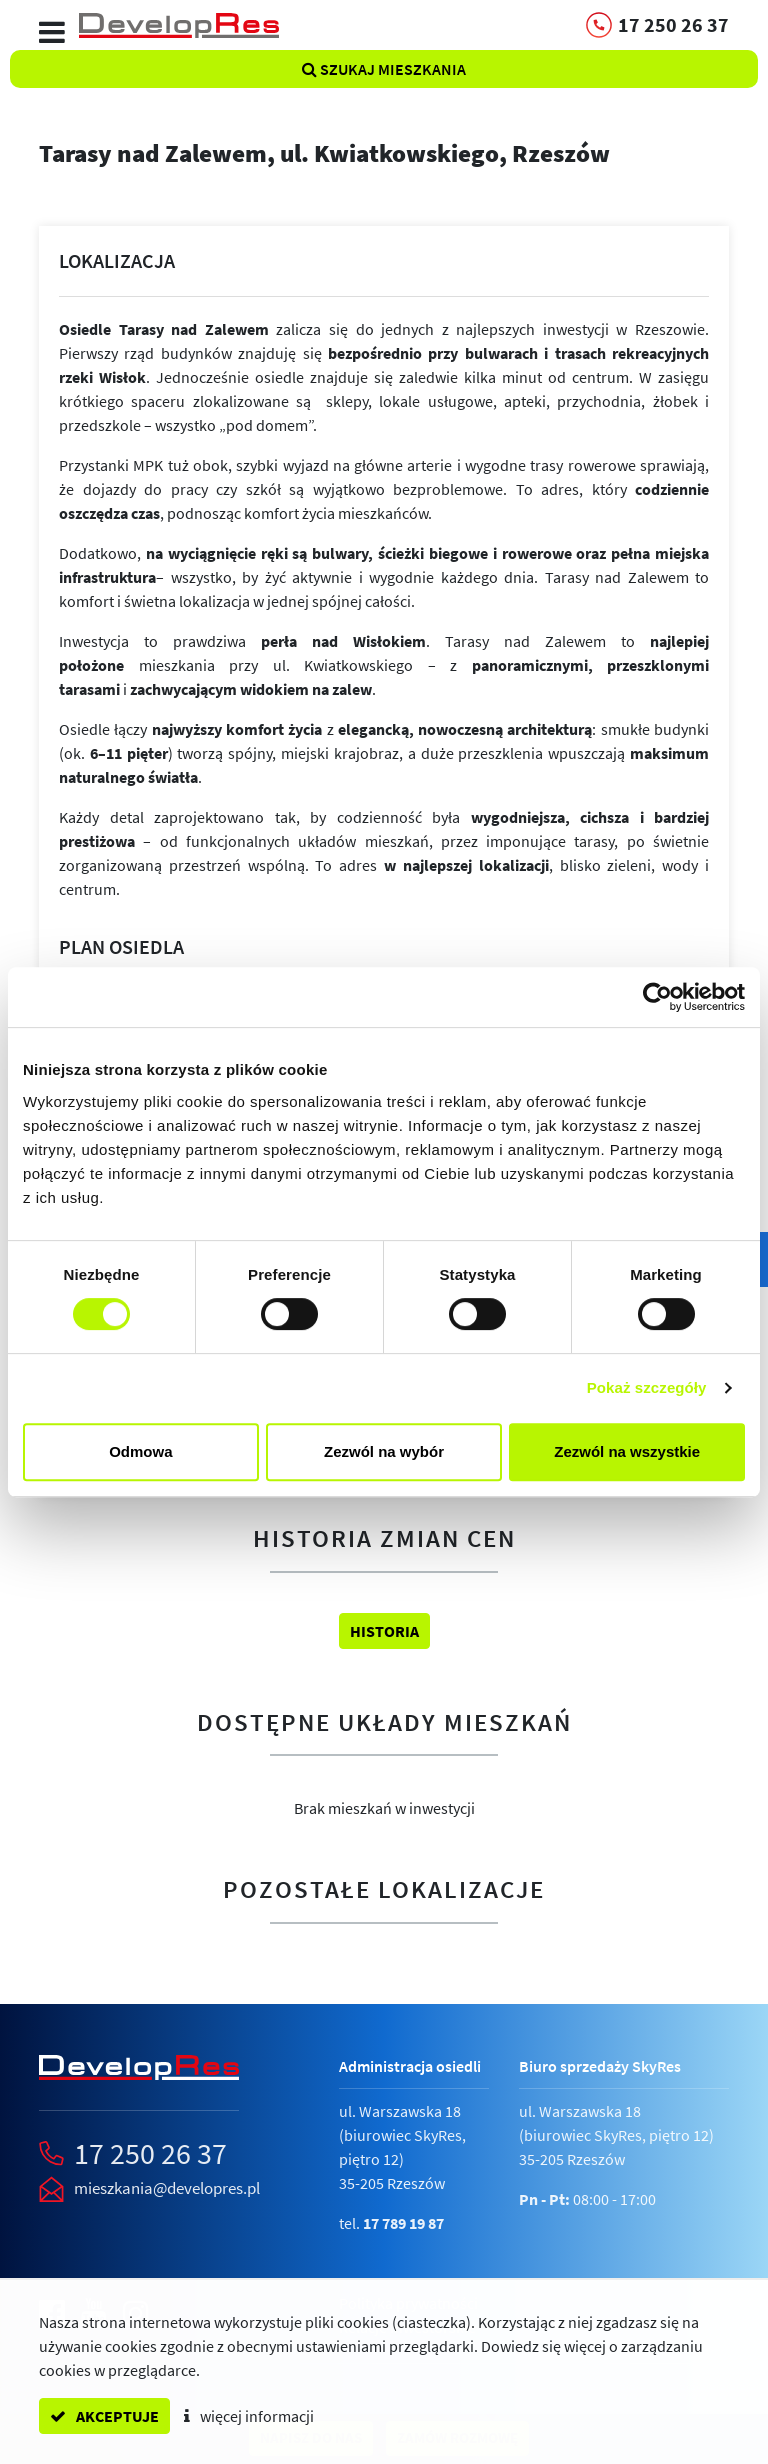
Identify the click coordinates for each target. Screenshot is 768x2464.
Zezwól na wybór (384, 1451)
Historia (384, 1631)
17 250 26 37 (150, 2153)
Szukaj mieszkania (384, 69)
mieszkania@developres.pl (167, 2188)
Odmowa (140, 1451)
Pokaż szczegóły (647, 1387)
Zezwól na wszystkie (627, 1451)
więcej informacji (249, 2416)
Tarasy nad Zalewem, (324, 153)
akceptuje (104, 2416)
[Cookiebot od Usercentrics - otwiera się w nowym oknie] (657, 997)
